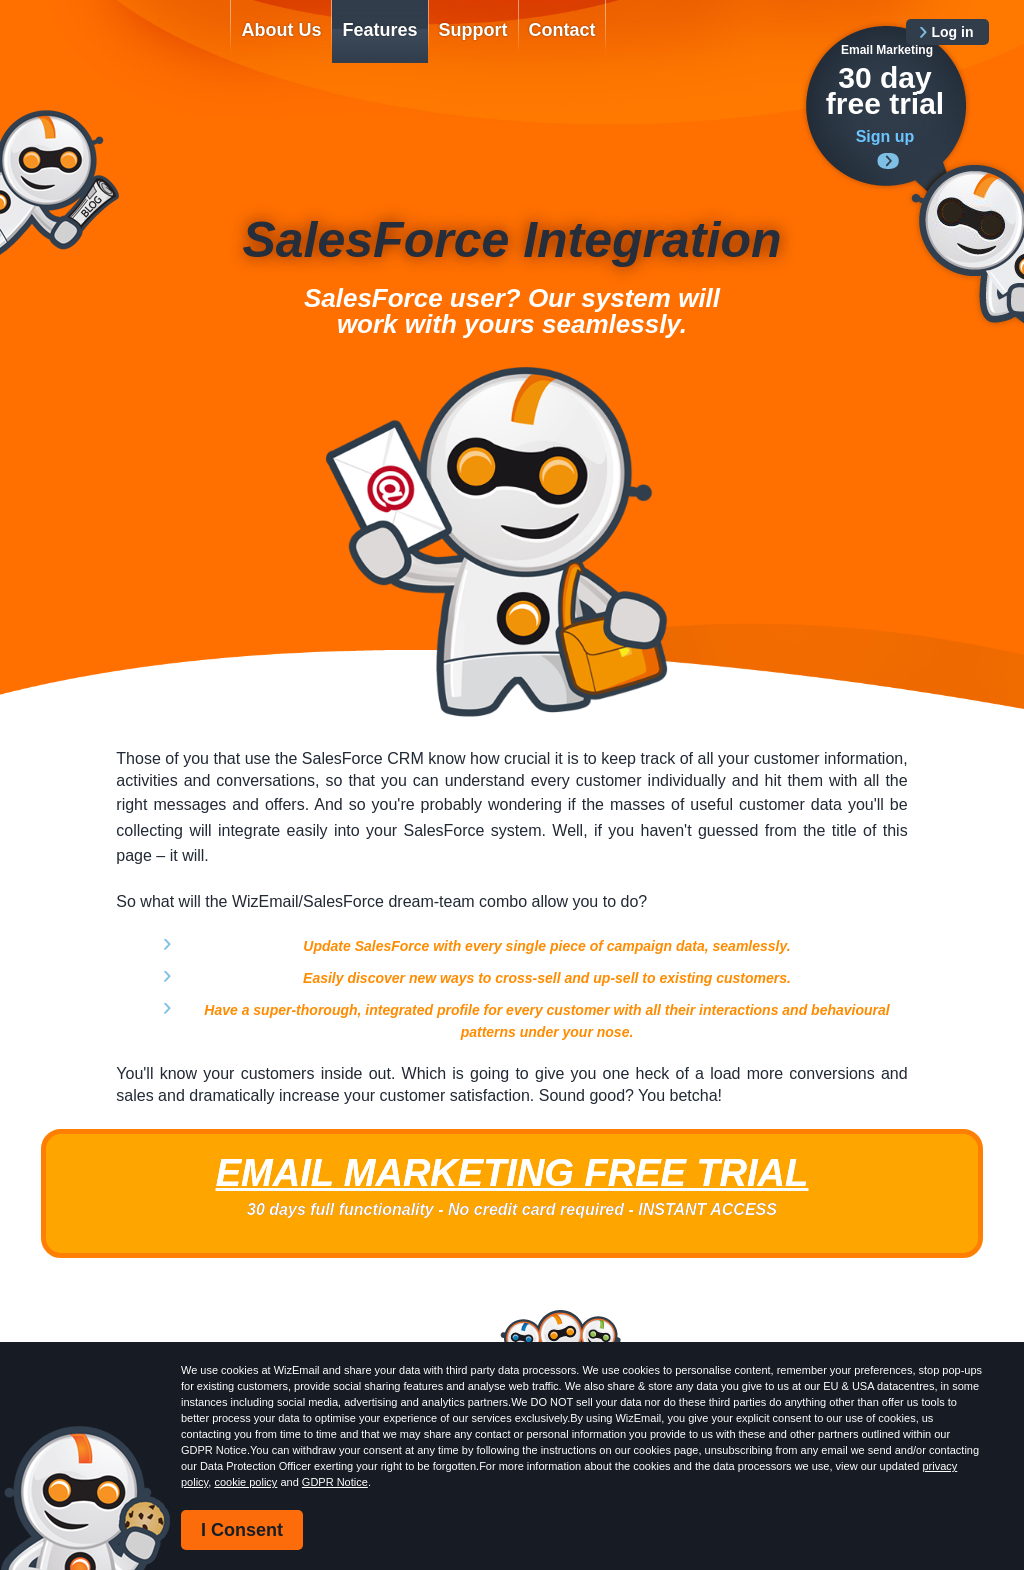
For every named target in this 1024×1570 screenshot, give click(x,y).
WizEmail (120, 47)
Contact (562, 30)
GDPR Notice (335, 1482)
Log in (953, 32)
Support (473, 30)
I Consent (242, 1530)
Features (379, 30)
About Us (281, 30)
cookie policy (245, 1482)
